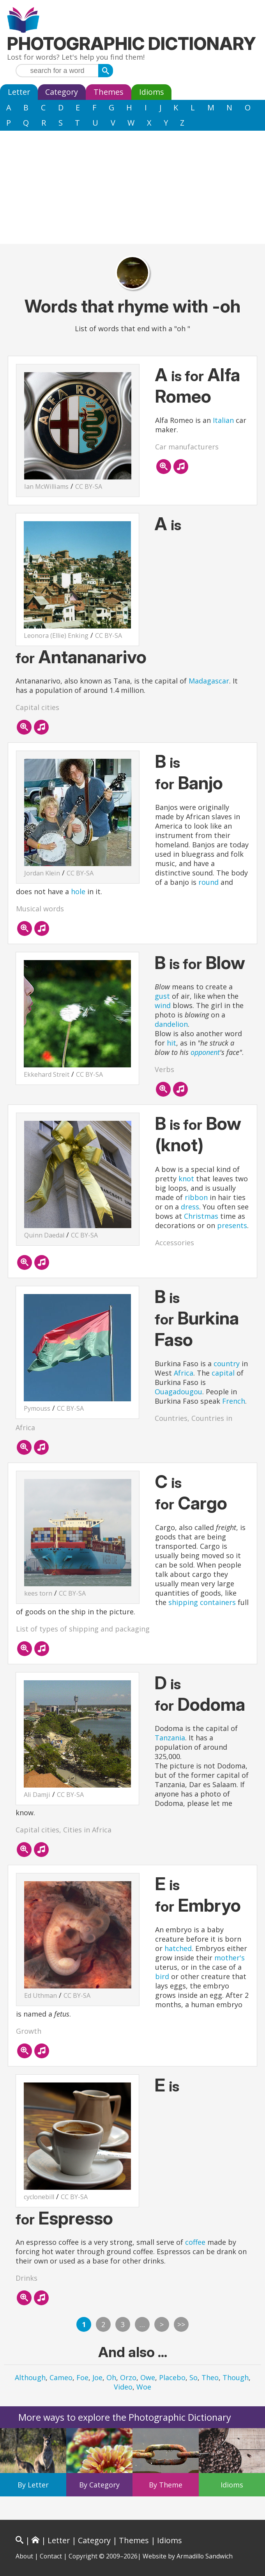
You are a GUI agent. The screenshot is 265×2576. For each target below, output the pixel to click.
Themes (109, 92)
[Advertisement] (132, 189)
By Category (99, 2484)
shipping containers (202, 1602)
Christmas (201, 1216)
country (227, 1363)
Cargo (202, 1503)
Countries (171, 1418)
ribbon (196, 1197)
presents (232, 1225)
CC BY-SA (88, 486)
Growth (28, 2031)
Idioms (151, 92)
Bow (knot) (198, 1134)
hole (78, 891)
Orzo (128, 2377)
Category (61, 92)
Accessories (174, 1242)
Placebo (172, 2377)
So (193, 2377)
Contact (51, 2556)
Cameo (60, 2377)
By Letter (33, 2484)
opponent (205, 1052)
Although (30, 2377)
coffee (195, 2242)
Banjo (200, 783)
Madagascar (209, 680)
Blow (225, 962)
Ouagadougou (178, 1391)
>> (181, 2324)
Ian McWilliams (46, 486)
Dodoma (211, 1704)
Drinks (26, 2278)
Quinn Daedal (44, 1235)
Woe (143, 2386)
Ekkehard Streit (46, 1074)
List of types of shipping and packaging (83, 1628)
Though (236, 2377)
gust (162, 996)
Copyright (83, 2556)
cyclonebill (39, 2197)
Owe (147, 2377)
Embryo (209, 1905)
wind (163, 1005)
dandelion (171, 1024)
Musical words (40, 908)
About (24, 2556)
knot (186, 1178)
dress (190, 1206)
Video (123, 2386)
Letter (19, 92)
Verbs (164, 1069)
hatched (178, 1948)
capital (223, 1373)
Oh (111, 2377)
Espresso (76, 2218)
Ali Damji (37, 1794)
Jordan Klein (42, 873)
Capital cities (37, 707)
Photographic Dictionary (131, 43)
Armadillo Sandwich (205, 2556)
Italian (223, 420)
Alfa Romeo (197, 385)
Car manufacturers (187, 446)
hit (171, 1042)
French (233, 1401)
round (208, 882)
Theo (210, 2377)
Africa (183, 1373)
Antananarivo (93, 657)
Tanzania (170, 1737)
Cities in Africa (87, 1829)
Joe (97, 2377)
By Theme (165, 2484)
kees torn (38, 1593)
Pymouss (37, 1408)
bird (162, 1976)
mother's (229, 1957)
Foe (82, 2377)
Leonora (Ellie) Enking (56, 635)
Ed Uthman (40, 1995)
